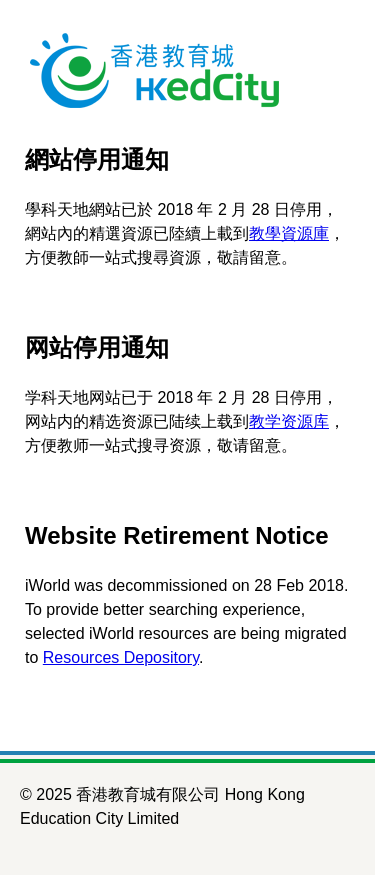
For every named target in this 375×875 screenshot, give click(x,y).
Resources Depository (121, 657)
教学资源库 (289, 421)
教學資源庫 (289, 233)
